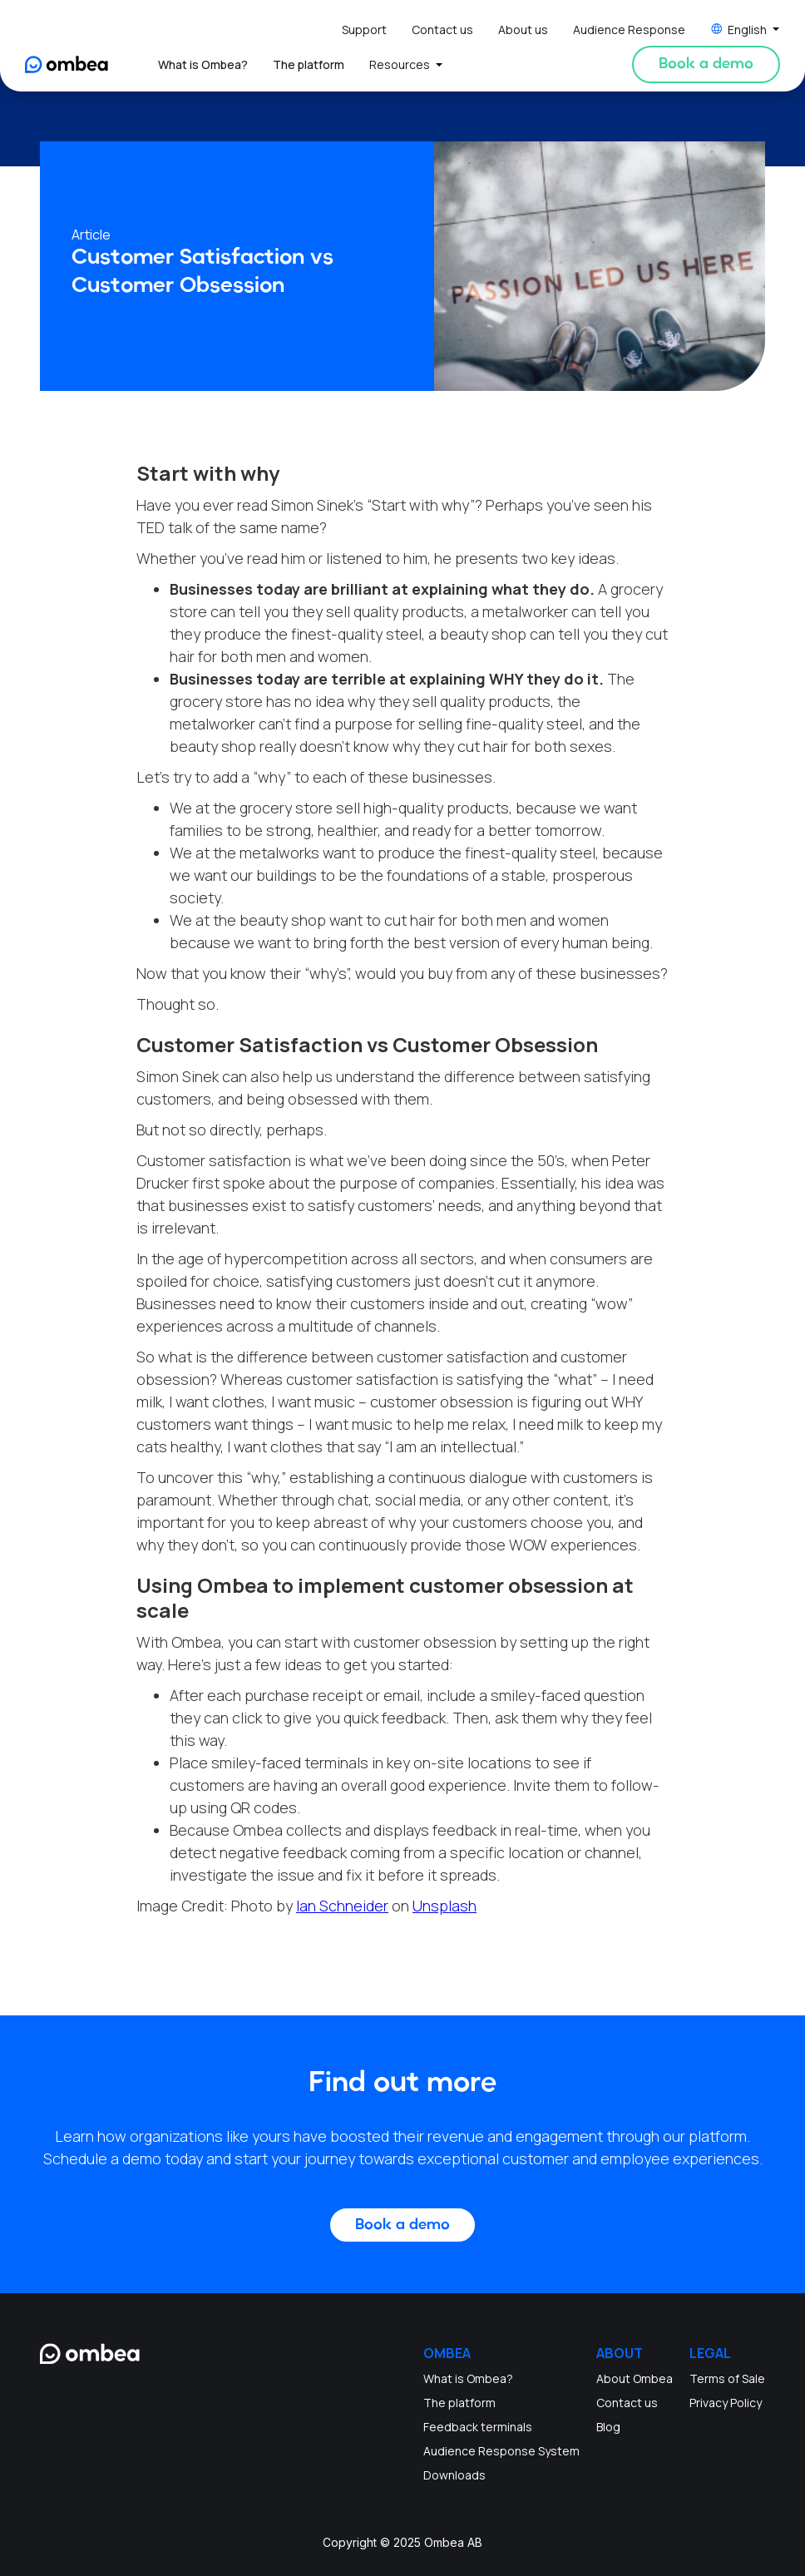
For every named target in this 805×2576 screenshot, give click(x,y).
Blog (608, 2427)
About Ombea (634, 2378)
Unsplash (444, 1906)
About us (523, 29)
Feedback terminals (477, 2427)
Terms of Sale (727, 2378)
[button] (745, 29)
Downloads (454, 2475)
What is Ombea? (203, 64)
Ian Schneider (342, 1906)
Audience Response (629, 29)
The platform (308, 64)
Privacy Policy (725, 2402)
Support (364, 29)
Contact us (442, 29)
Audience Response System (501, 2451)
